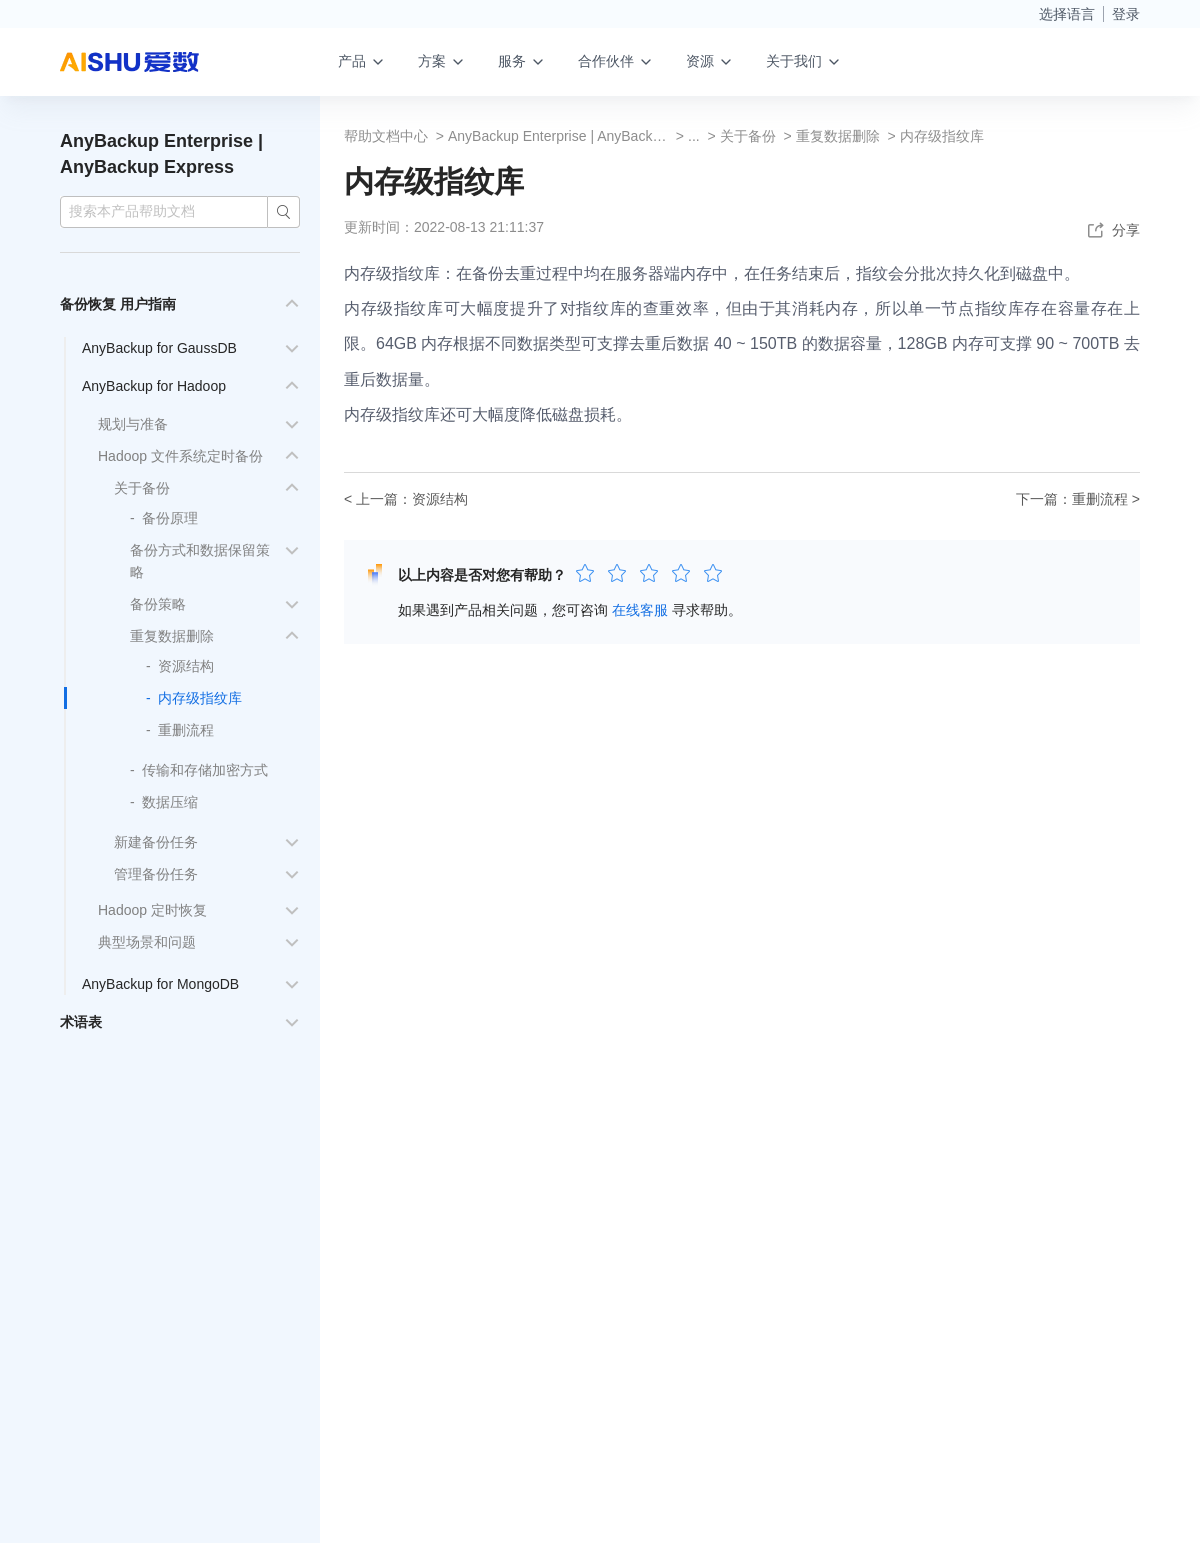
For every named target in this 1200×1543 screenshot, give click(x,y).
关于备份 (142, 488)
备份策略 (158, 604)
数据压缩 (170, 802)
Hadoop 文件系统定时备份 (180, 456)
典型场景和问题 (147, 942)
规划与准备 (133, 424)
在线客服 (640, 610)
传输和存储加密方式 (205, 770)
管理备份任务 (156, 874)
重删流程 (186, 730)
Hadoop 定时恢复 (152, 910)
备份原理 (170, 518)
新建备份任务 (156, 842)
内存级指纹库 (200, 698)
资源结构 (186, 666)
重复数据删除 (172, 636)
